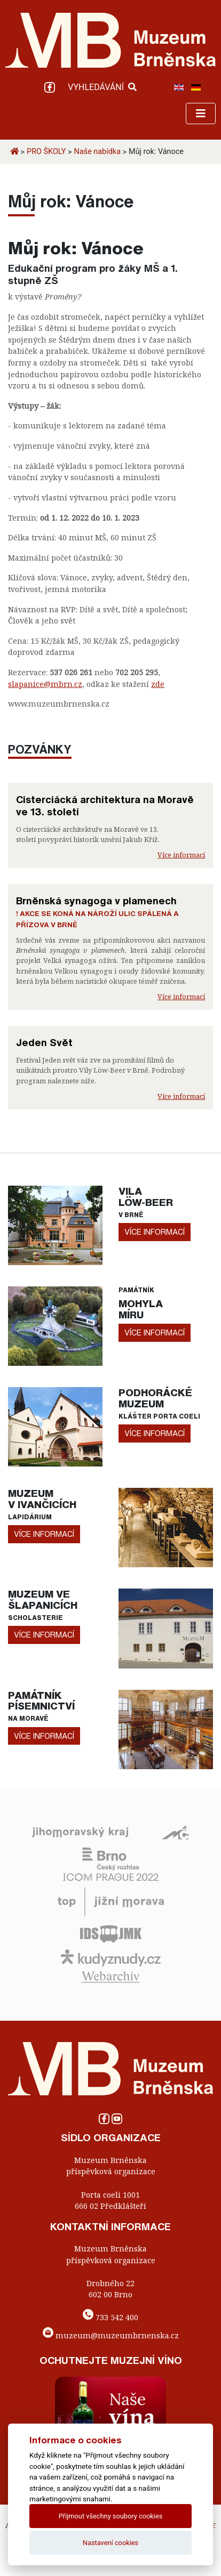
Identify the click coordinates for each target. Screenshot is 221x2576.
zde (157, 684)
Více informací (181, 855)
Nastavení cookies (110, 2543)
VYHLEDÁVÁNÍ (102, 87)
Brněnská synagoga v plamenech (96, 900)
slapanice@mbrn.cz (45, 684)
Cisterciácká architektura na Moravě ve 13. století (105, 805)
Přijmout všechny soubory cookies (111, 2516)
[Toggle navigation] (201, 113)
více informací (154, 1231)
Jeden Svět (44, 1042)
